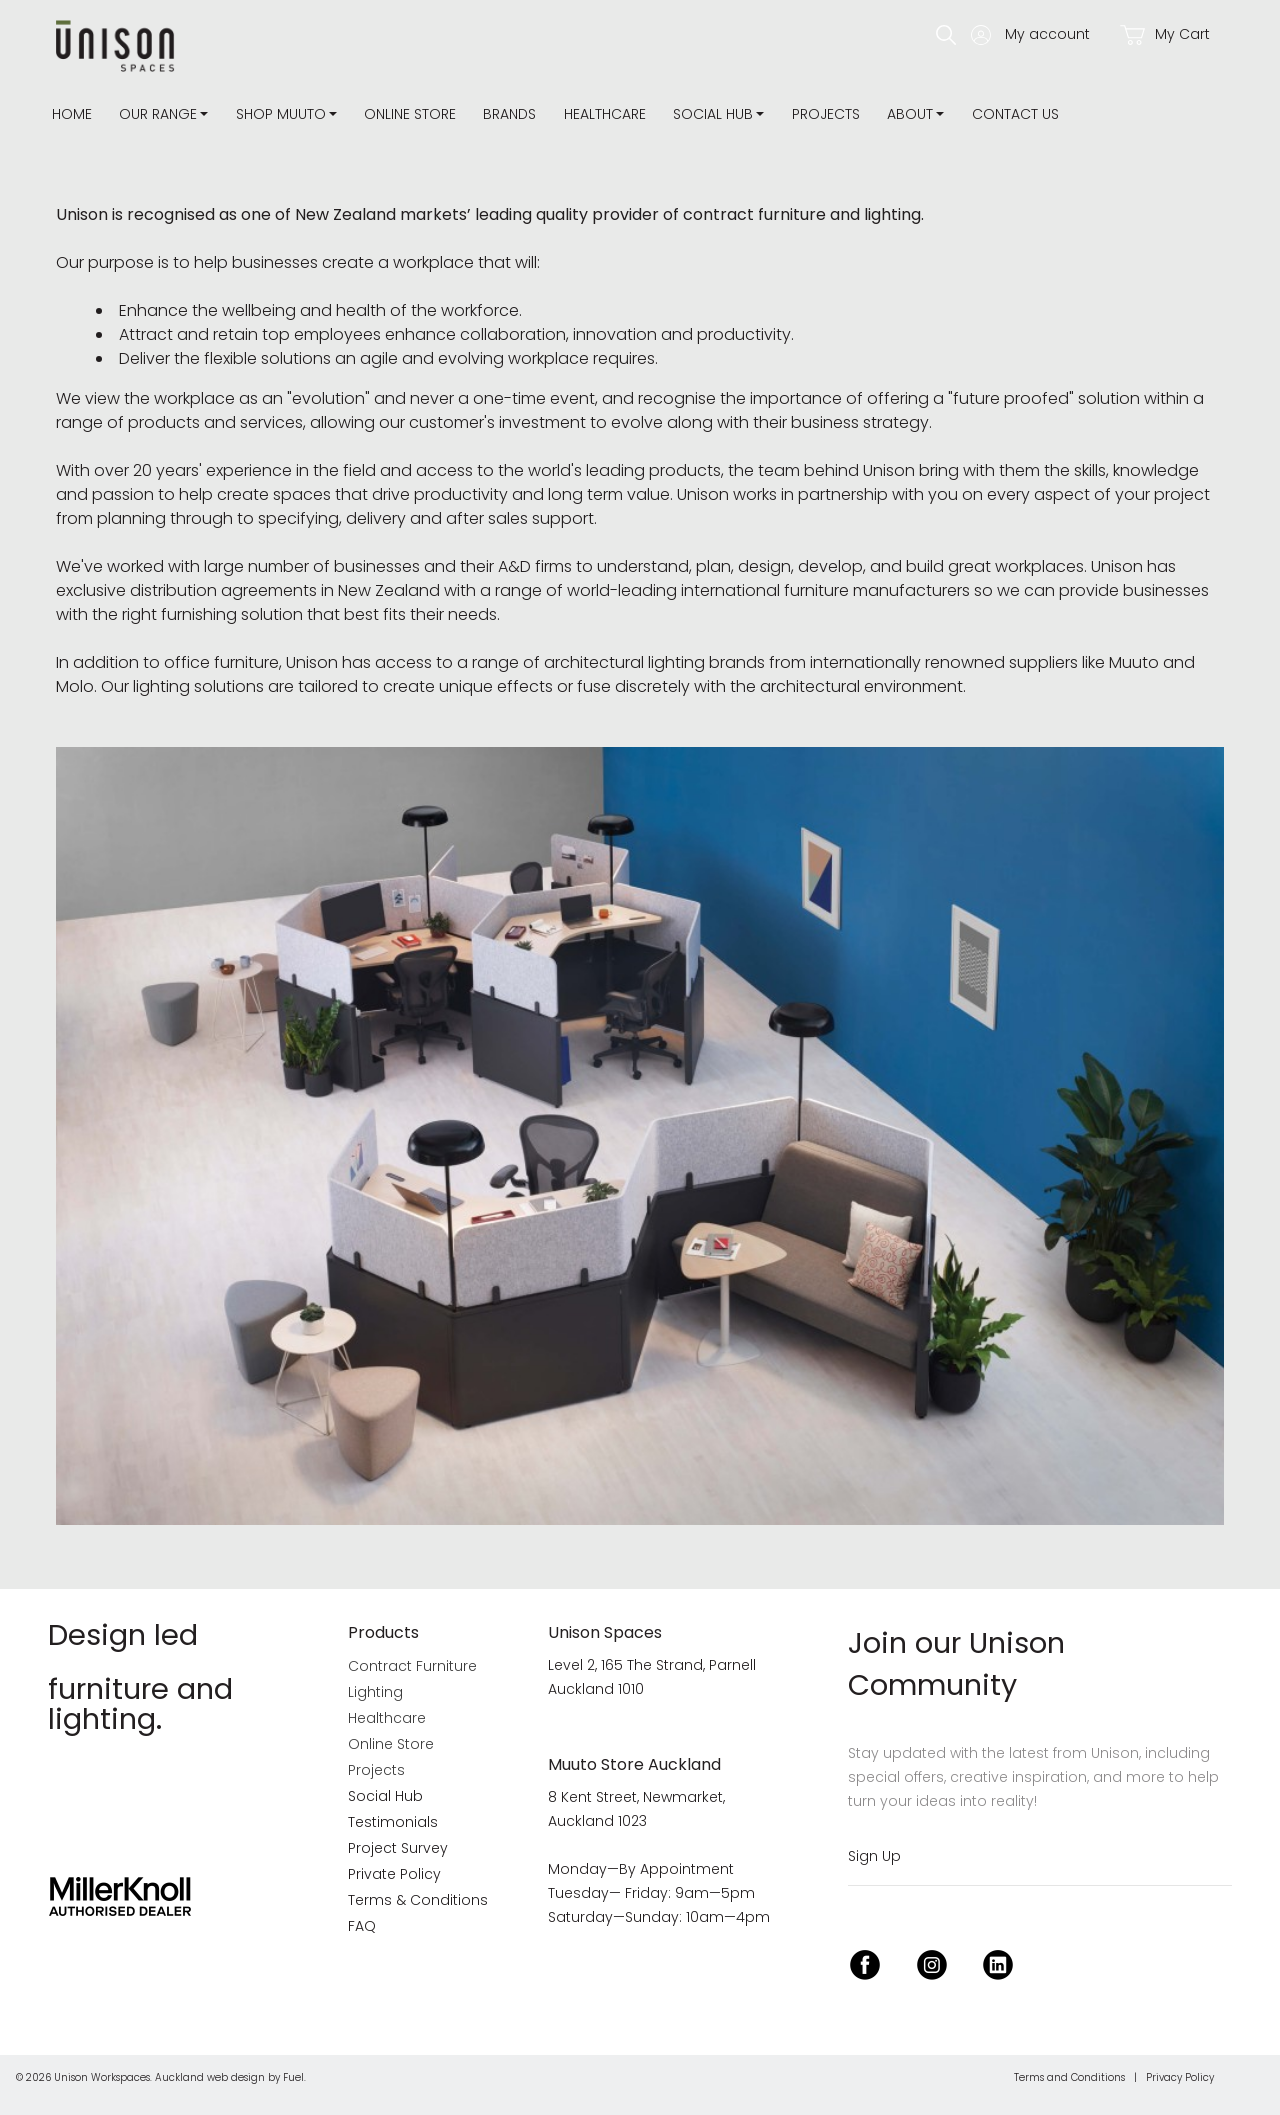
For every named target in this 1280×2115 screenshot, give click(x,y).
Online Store (410, 114)
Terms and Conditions (1069, 2077)
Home (72, 114)
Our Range (158, 114)
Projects (826, 114)
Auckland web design (210, 2077)
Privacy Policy (1180, 2077)
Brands (509, 114)
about (910, 114)
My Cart (1165, 34)
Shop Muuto (281, 114)
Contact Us (1015, 114)
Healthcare (605, 114)
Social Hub (713, 114)
